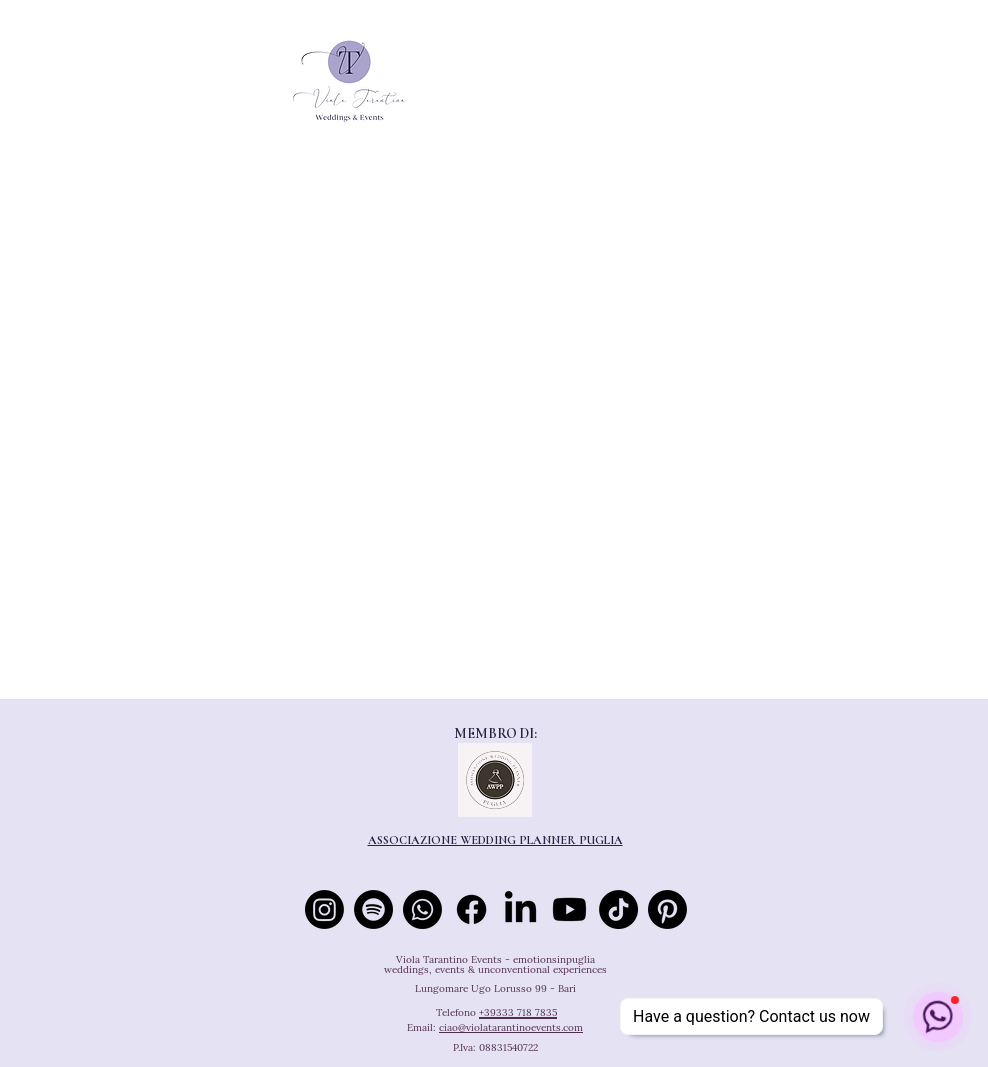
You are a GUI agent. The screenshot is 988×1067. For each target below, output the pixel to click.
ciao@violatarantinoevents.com (511, 1027)
